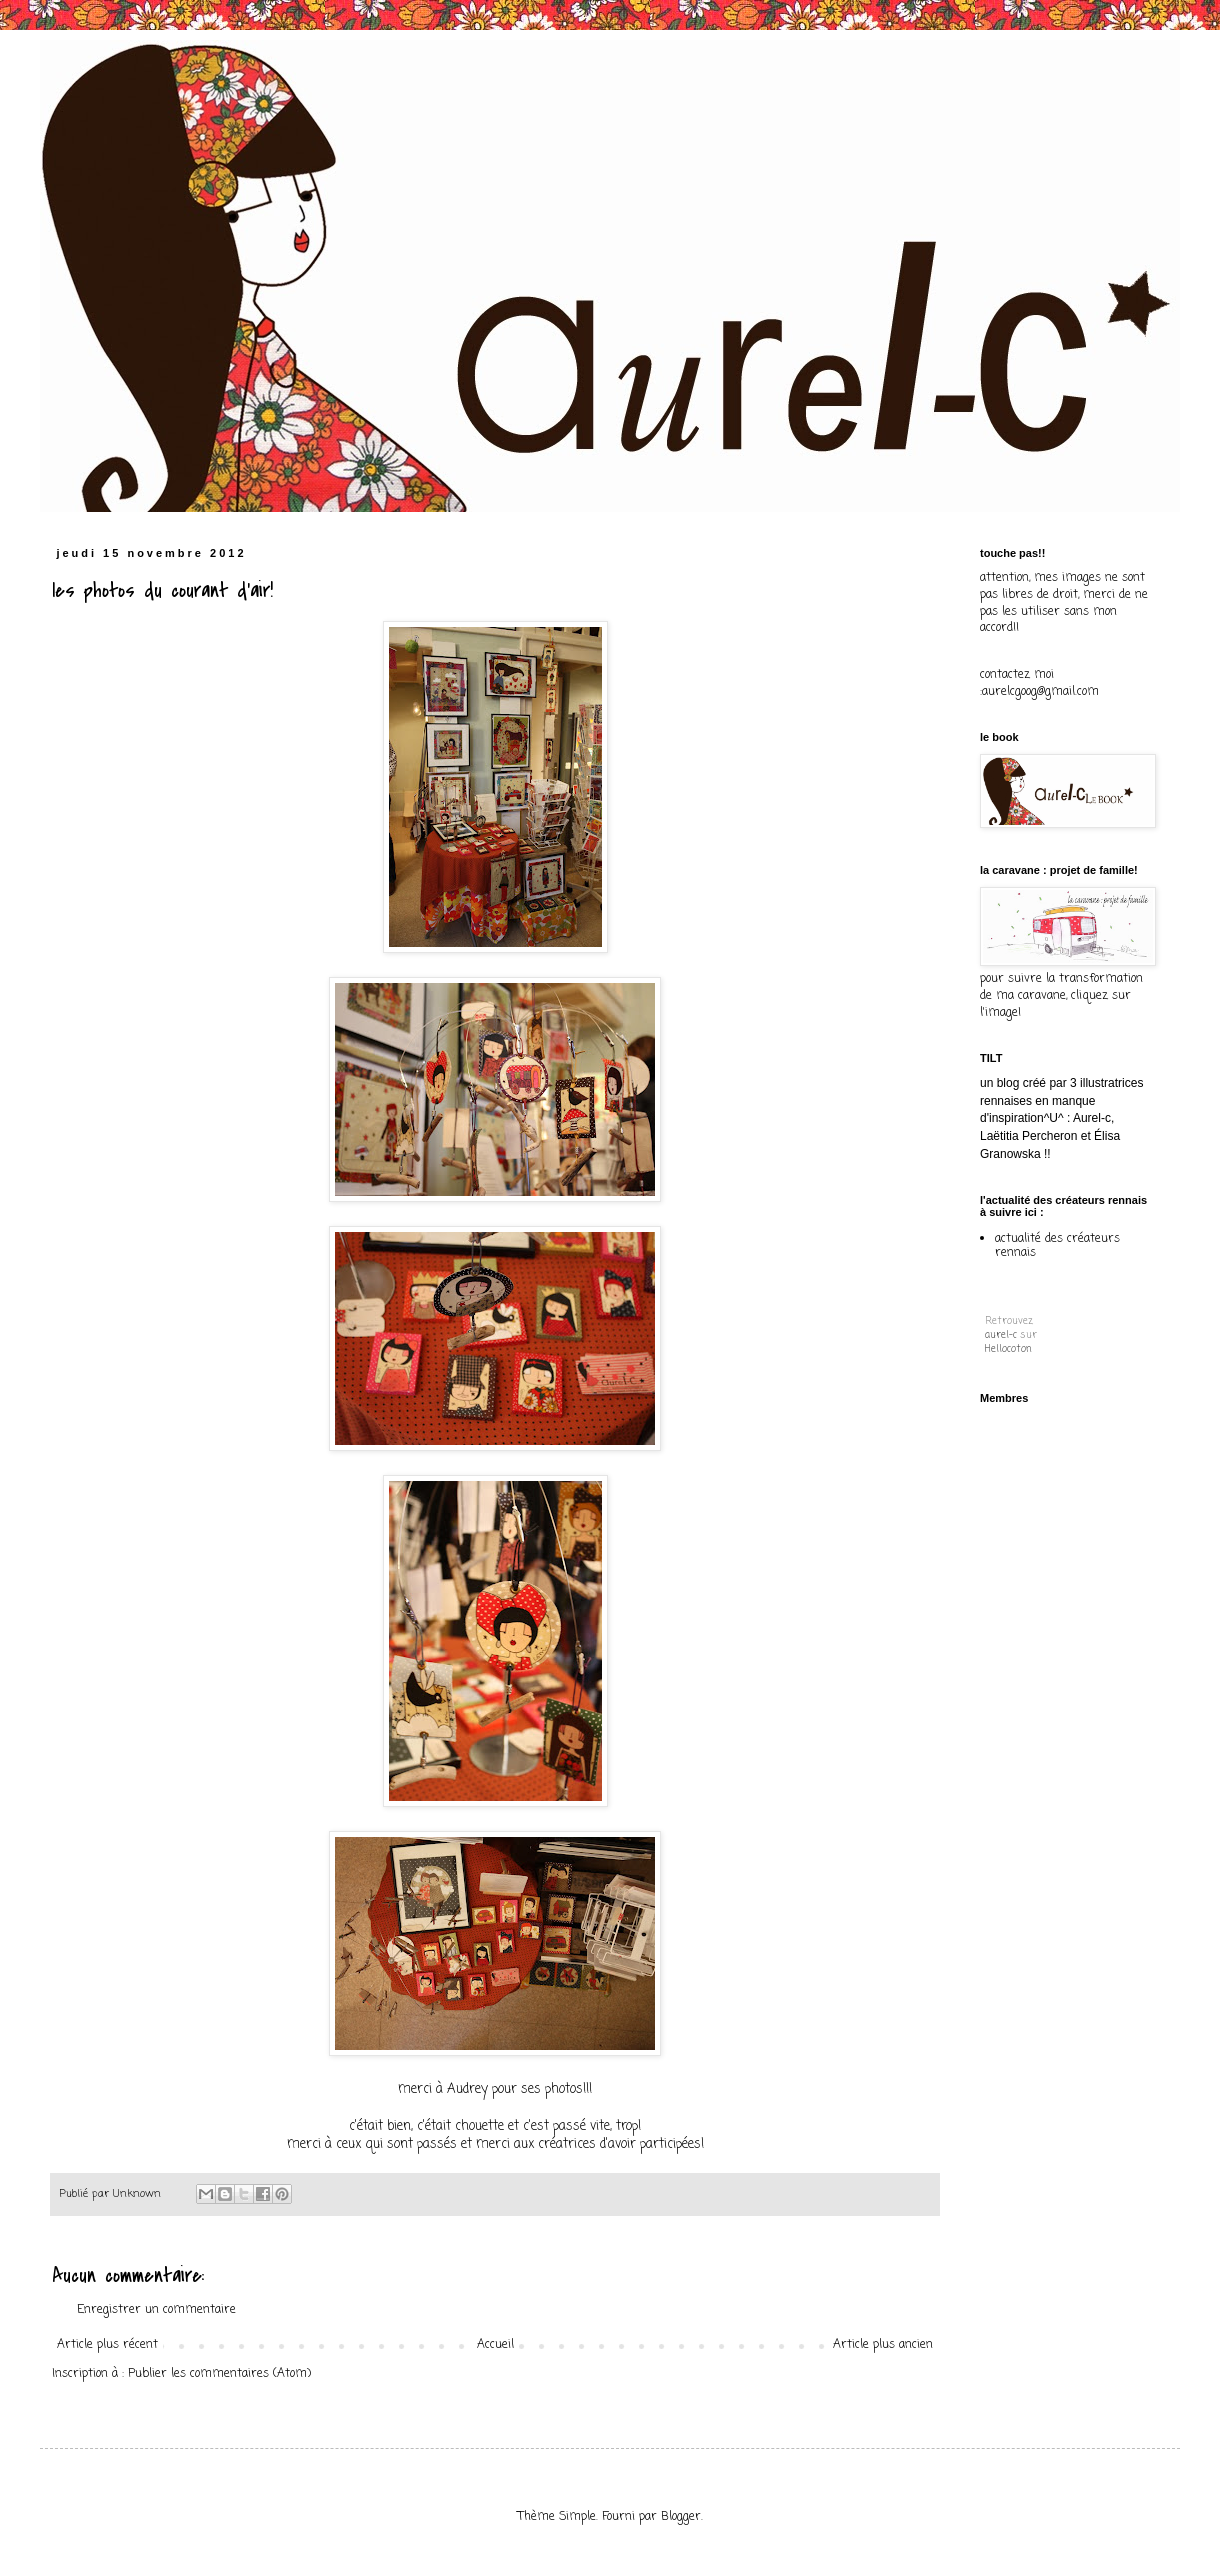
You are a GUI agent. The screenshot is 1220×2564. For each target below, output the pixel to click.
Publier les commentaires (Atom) (219, 2374)
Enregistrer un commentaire (156, 2310)
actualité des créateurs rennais (1057, 1246)
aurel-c (1001, 1335)
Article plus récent (107, 2345)
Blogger (681, 2517)
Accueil (495, 2345)
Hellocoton (1008, 1349)
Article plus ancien (883, 2345)
